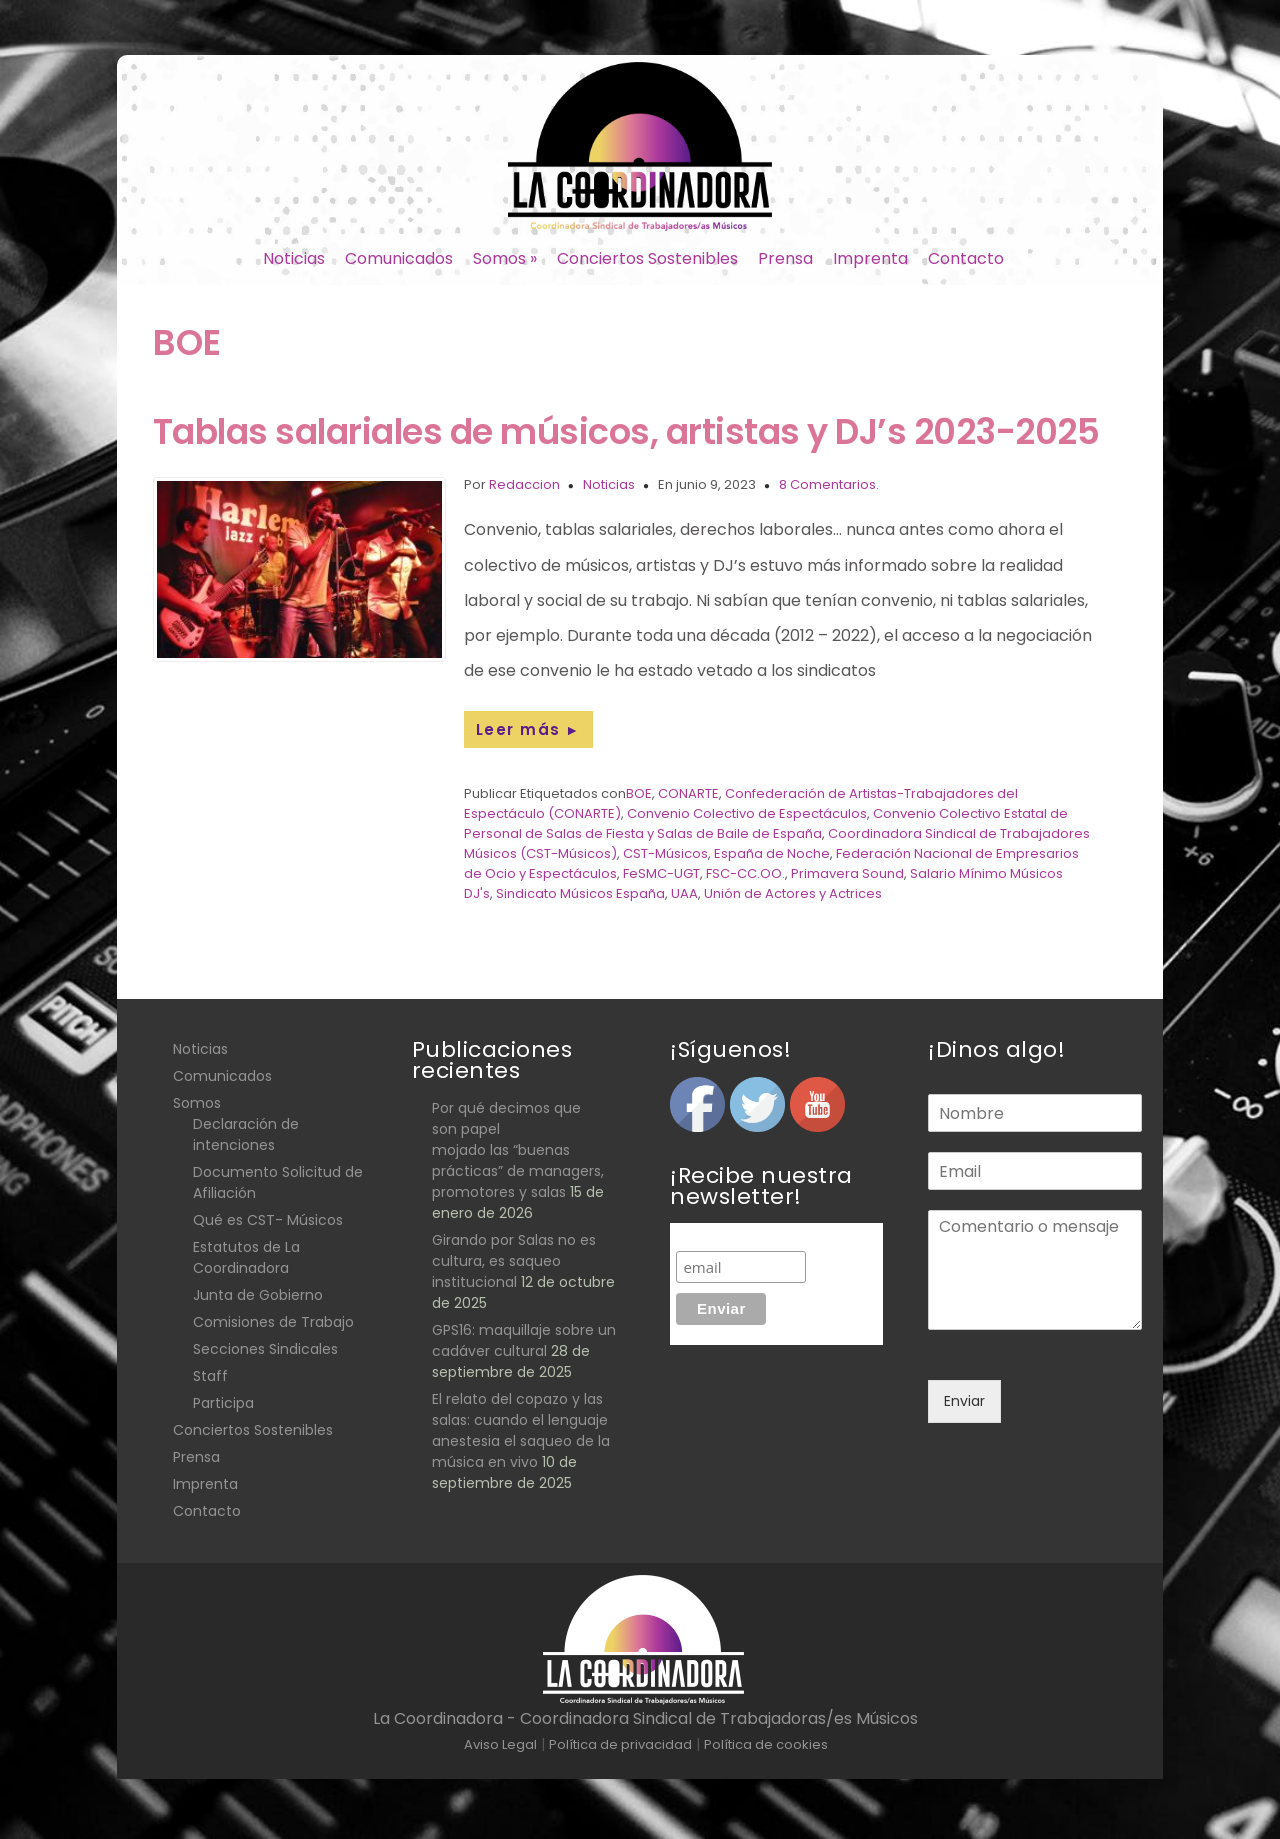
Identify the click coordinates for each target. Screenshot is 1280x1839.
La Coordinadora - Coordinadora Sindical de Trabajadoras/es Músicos (645, 1718)
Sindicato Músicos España (580, 893)
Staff (210, 1376)
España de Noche (772, 853)
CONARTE (688, 793)
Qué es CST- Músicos (268, 1220)
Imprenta (870, 258)
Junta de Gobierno (258, 1295)
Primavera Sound (847, 873)
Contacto (966, 258)
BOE (639, 793)
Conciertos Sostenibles (647, 258)
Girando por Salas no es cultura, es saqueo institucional (514, 1261)
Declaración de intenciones (246, 1134)
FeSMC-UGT (661, 873)
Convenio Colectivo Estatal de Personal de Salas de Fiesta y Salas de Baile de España (766, 823)
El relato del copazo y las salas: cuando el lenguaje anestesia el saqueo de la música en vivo (521, 1430)
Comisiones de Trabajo (273, 1322)
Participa (223, 1403)
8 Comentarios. (829, 484)
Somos (505, 258)
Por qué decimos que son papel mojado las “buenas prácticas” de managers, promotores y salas (518, 1150)
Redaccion (524, 484)
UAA (684, 893)
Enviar (964, 1401)
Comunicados (399, 258)
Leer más (528, 729)
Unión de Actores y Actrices (793, 893)
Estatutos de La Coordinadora (246, 1257)
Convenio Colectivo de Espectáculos (747, 813)
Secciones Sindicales (265, 1349)
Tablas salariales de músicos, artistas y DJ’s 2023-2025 (626, 431)
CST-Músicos (665, 853)
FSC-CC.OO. (745, 873)
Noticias (294, 258)
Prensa (785, 258)
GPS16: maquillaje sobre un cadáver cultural (524, 1340)
